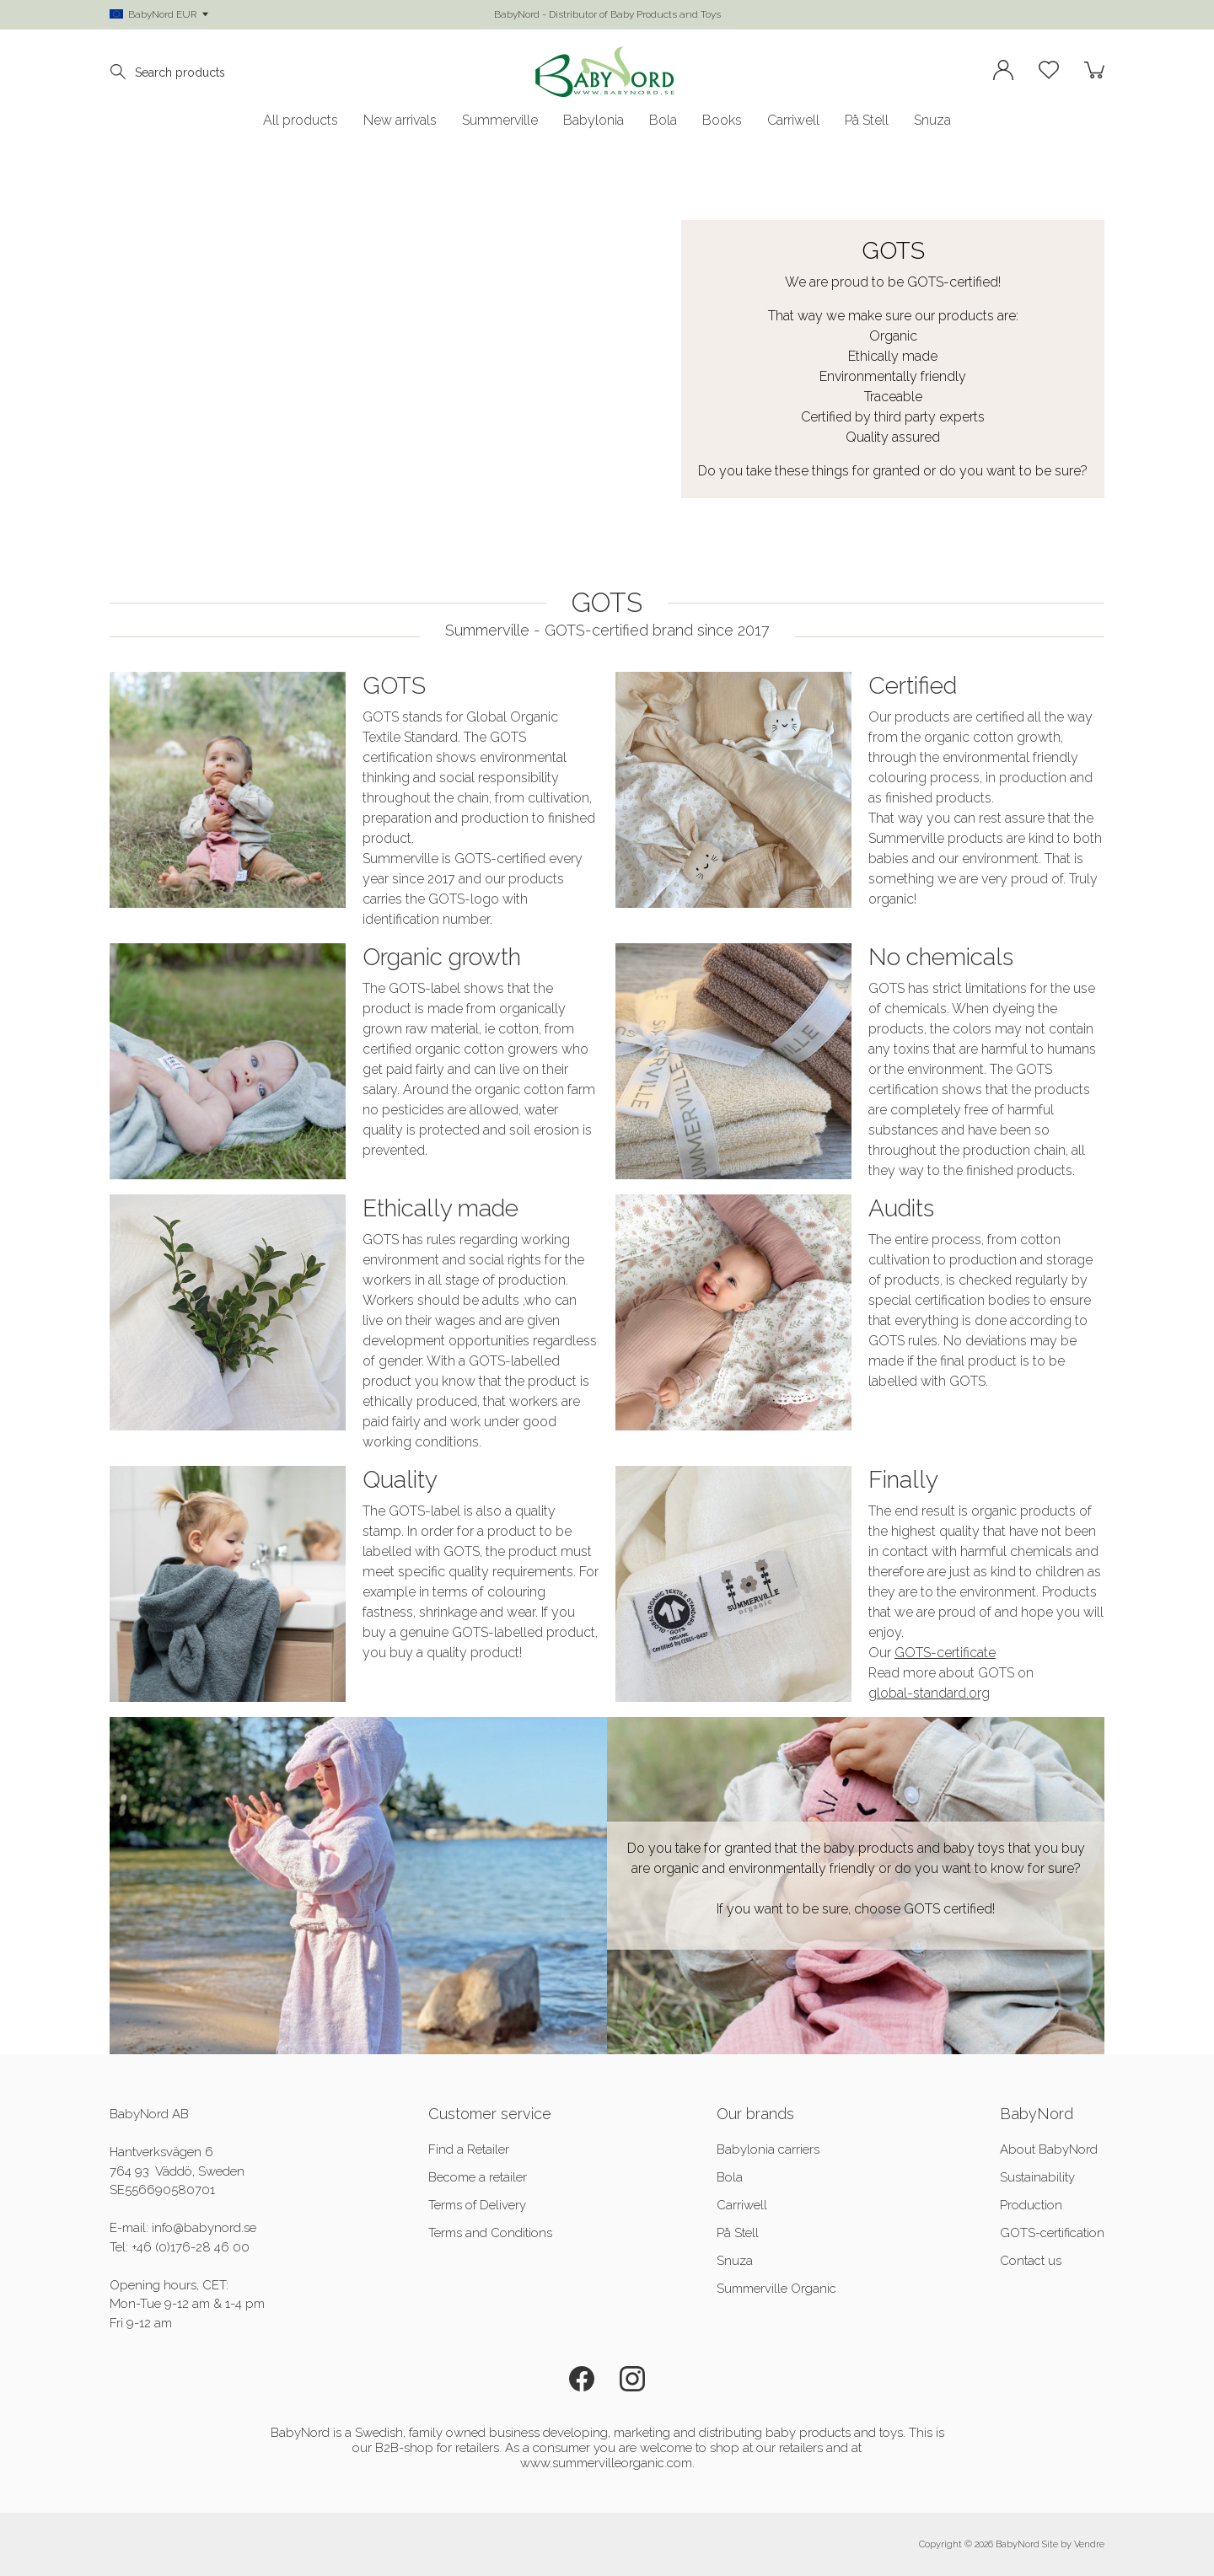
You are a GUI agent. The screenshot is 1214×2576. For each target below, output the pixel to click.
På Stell (867, 120)
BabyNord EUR (159, 14)
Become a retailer (477, 2177)
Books (722, 120)
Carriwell (793, 120)
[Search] (122, 71)
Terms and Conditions (490, 2233)
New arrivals (400, 120)
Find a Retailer (468, 2149)
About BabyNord (1049, 2149)
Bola (663, 120)
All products (300, 120)
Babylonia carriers (768, 2149)
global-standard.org (929, 1693)
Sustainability (1037, 2177)
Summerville (500, 120)
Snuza (932, 120)
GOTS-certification (1052, 2233)
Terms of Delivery (477, 2205)
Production (1031, 2205)
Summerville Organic (776, 2288)
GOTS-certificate (945, 1653)
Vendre (1089, 2544)
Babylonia (593, 120)
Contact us (1030, 2260)
